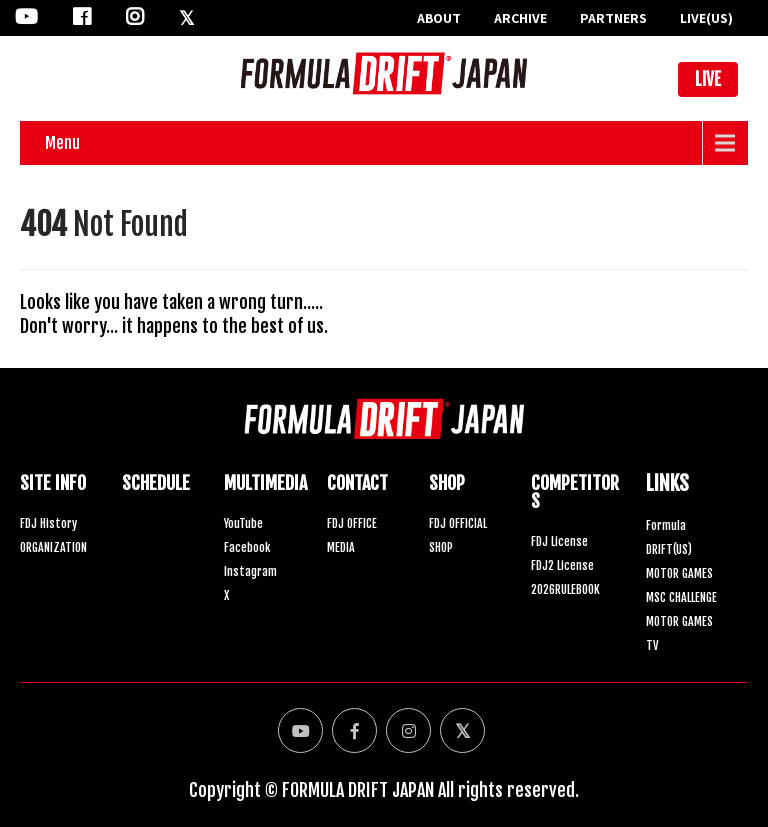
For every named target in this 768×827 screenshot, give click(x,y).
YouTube (243, 523)
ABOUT (439, 18)
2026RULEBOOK (565, 589)
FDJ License (559, 541)
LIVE (708, 79)
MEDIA (341, 547)
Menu (62, 143)
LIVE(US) (706, 18)
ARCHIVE (520, 18)
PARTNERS (613, 18)
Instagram (250, 571)
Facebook (247, 547)
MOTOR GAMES (679, 573)
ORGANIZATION (53, 547)
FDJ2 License (562, 565)
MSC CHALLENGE (681, 597)
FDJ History (48, 523)
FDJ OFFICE (352, 523)
